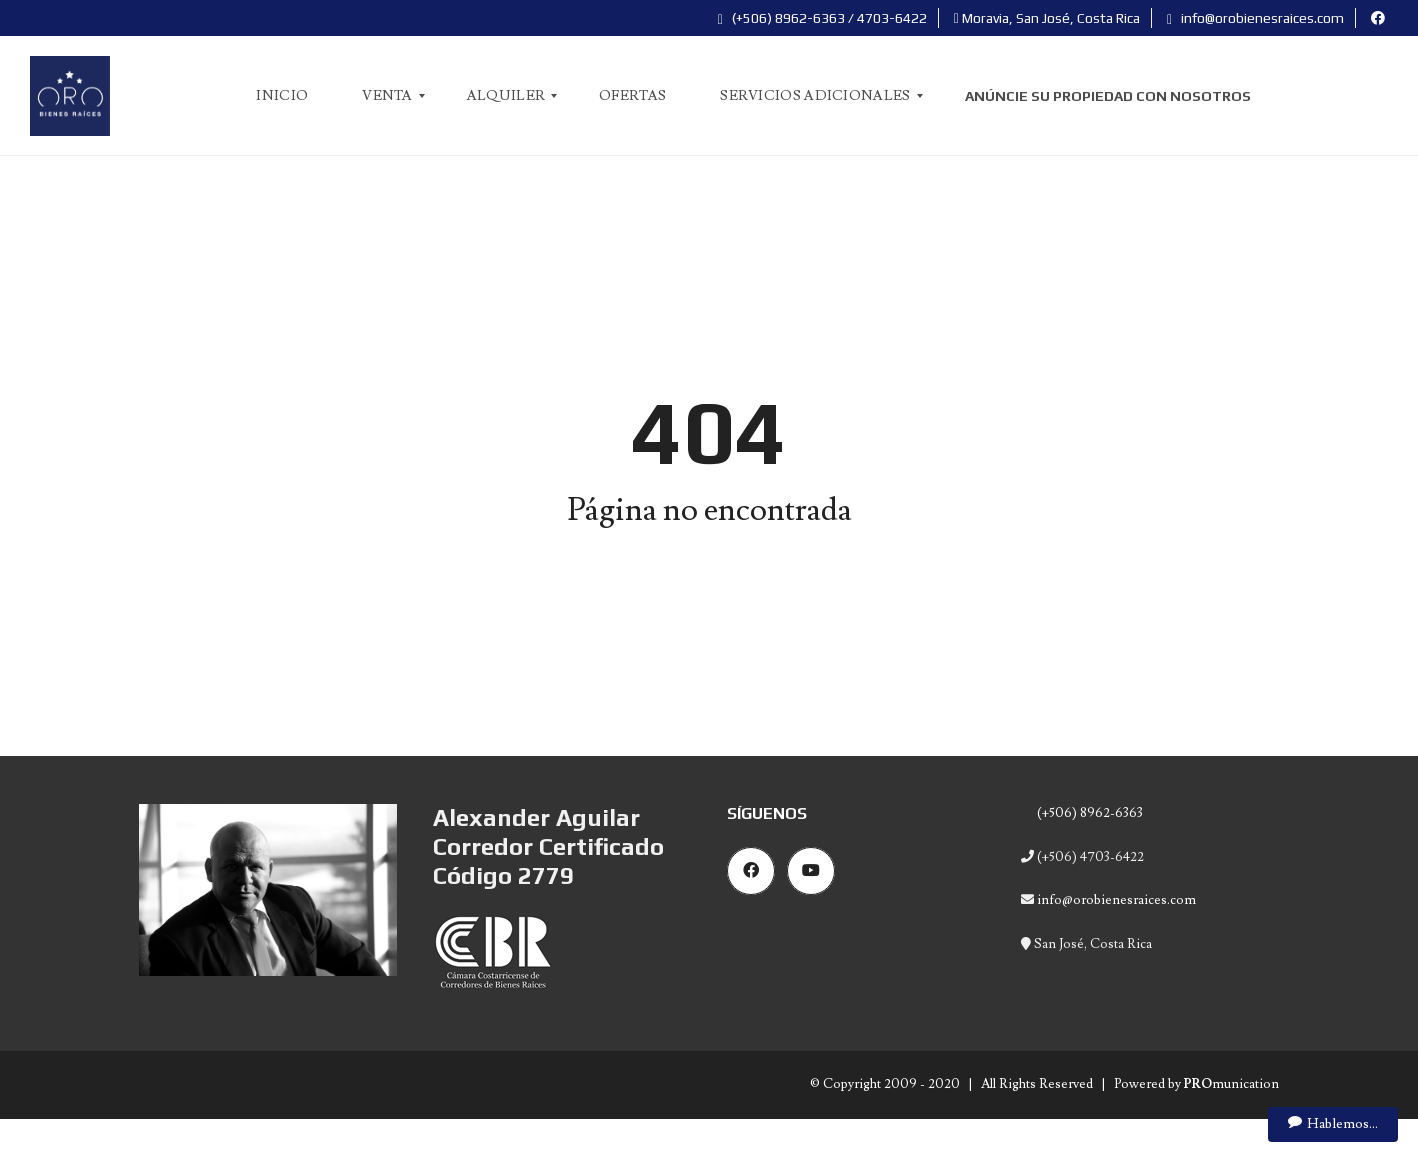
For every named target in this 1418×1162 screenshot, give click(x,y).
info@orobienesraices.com (1255, 18)
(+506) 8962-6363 (1088, 813)
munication (1231, 1084)
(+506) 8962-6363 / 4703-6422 (822, 18)
